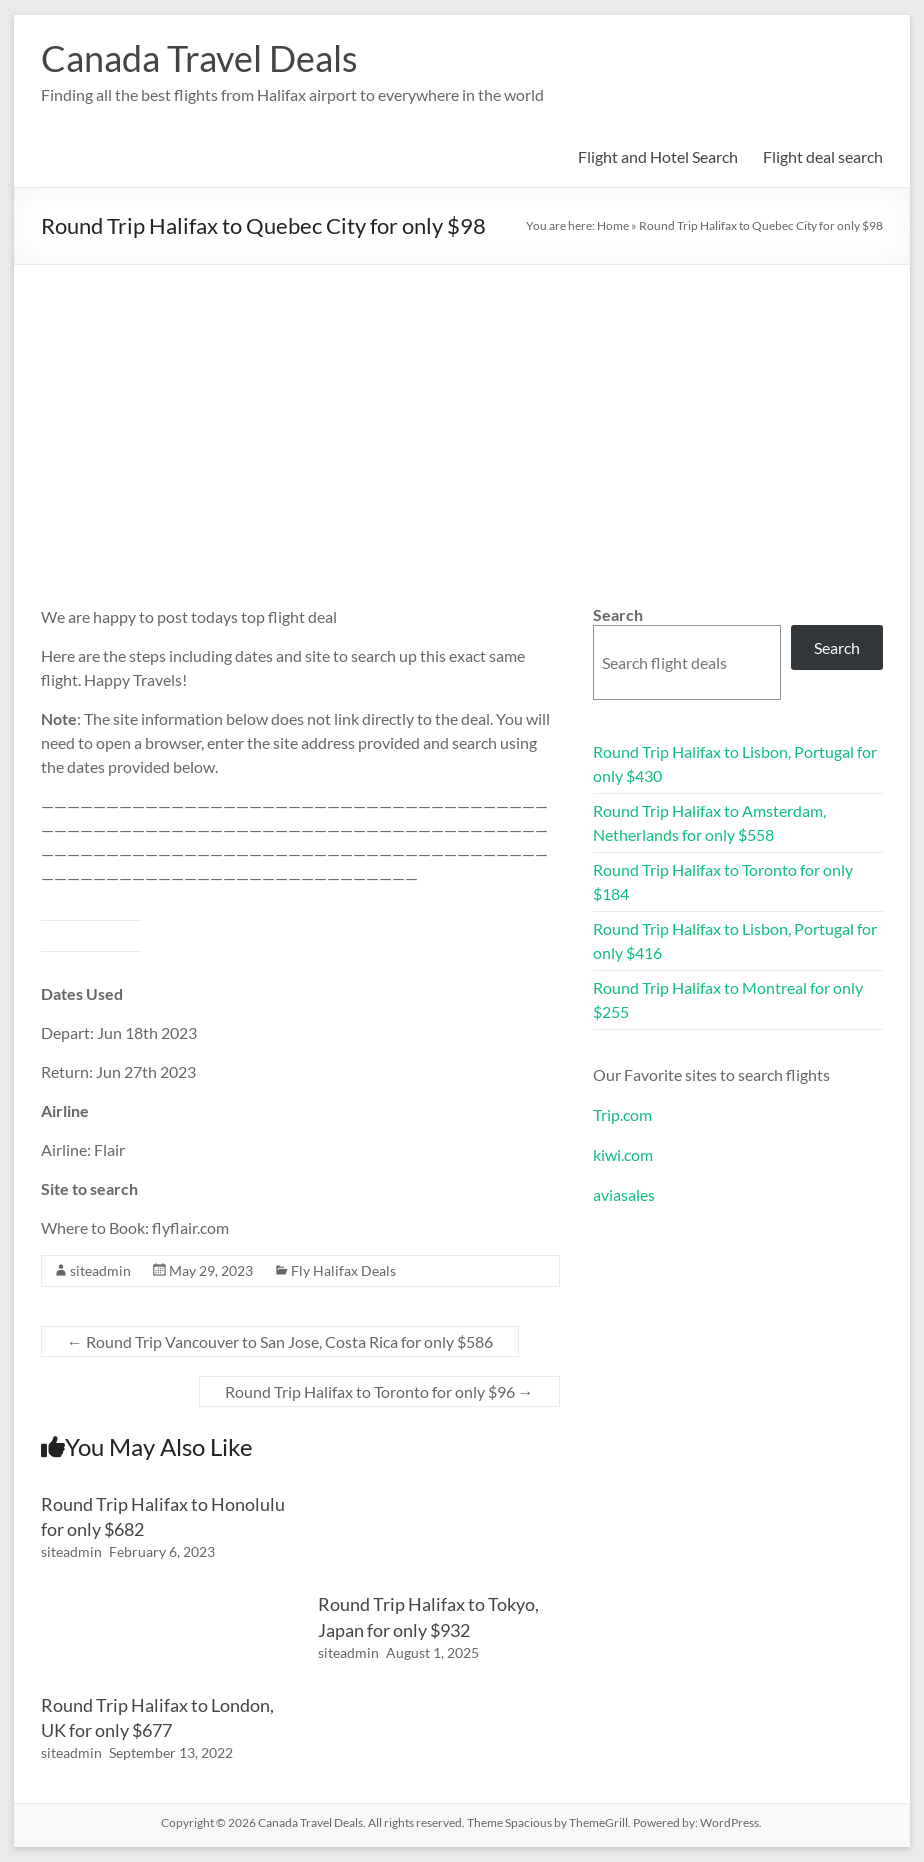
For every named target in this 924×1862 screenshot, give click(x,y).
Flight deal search (823, 156)
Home (613, 225)
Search (618, 614)
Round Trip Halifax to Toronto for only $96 (379, 1391)
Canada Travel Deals (199, 58)
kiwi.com (623, 1154)
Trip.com (622, 1114)
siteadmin (100, 1270)
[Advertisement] (462, 415)
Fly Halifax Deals (343, 1270)
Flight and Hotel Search (658, 156)
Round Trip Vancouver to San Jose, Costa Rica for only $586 (280, 1341)
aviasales (624, 1194)
